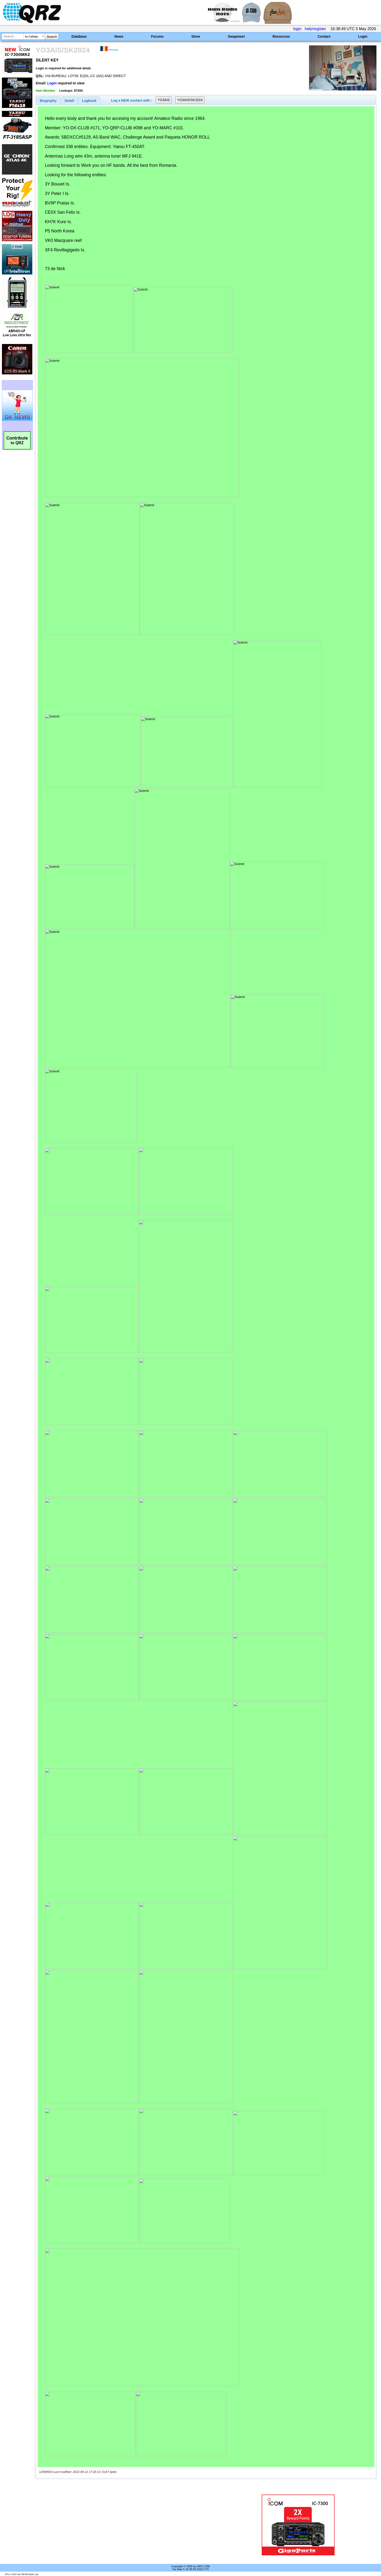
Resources (281, 36)
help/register (315, 29)
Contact (324, 36)
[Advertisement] (131, 2525)
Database (79, 36)
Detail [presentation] (69, 101)
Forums (157, 36)
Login (362, 36)
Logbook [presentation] (89, 101)
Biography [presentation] (48, 101)
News (118, 36)
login (297, 29)
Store (195, 36)
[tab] (48, 101)
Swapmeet (236, 36)
